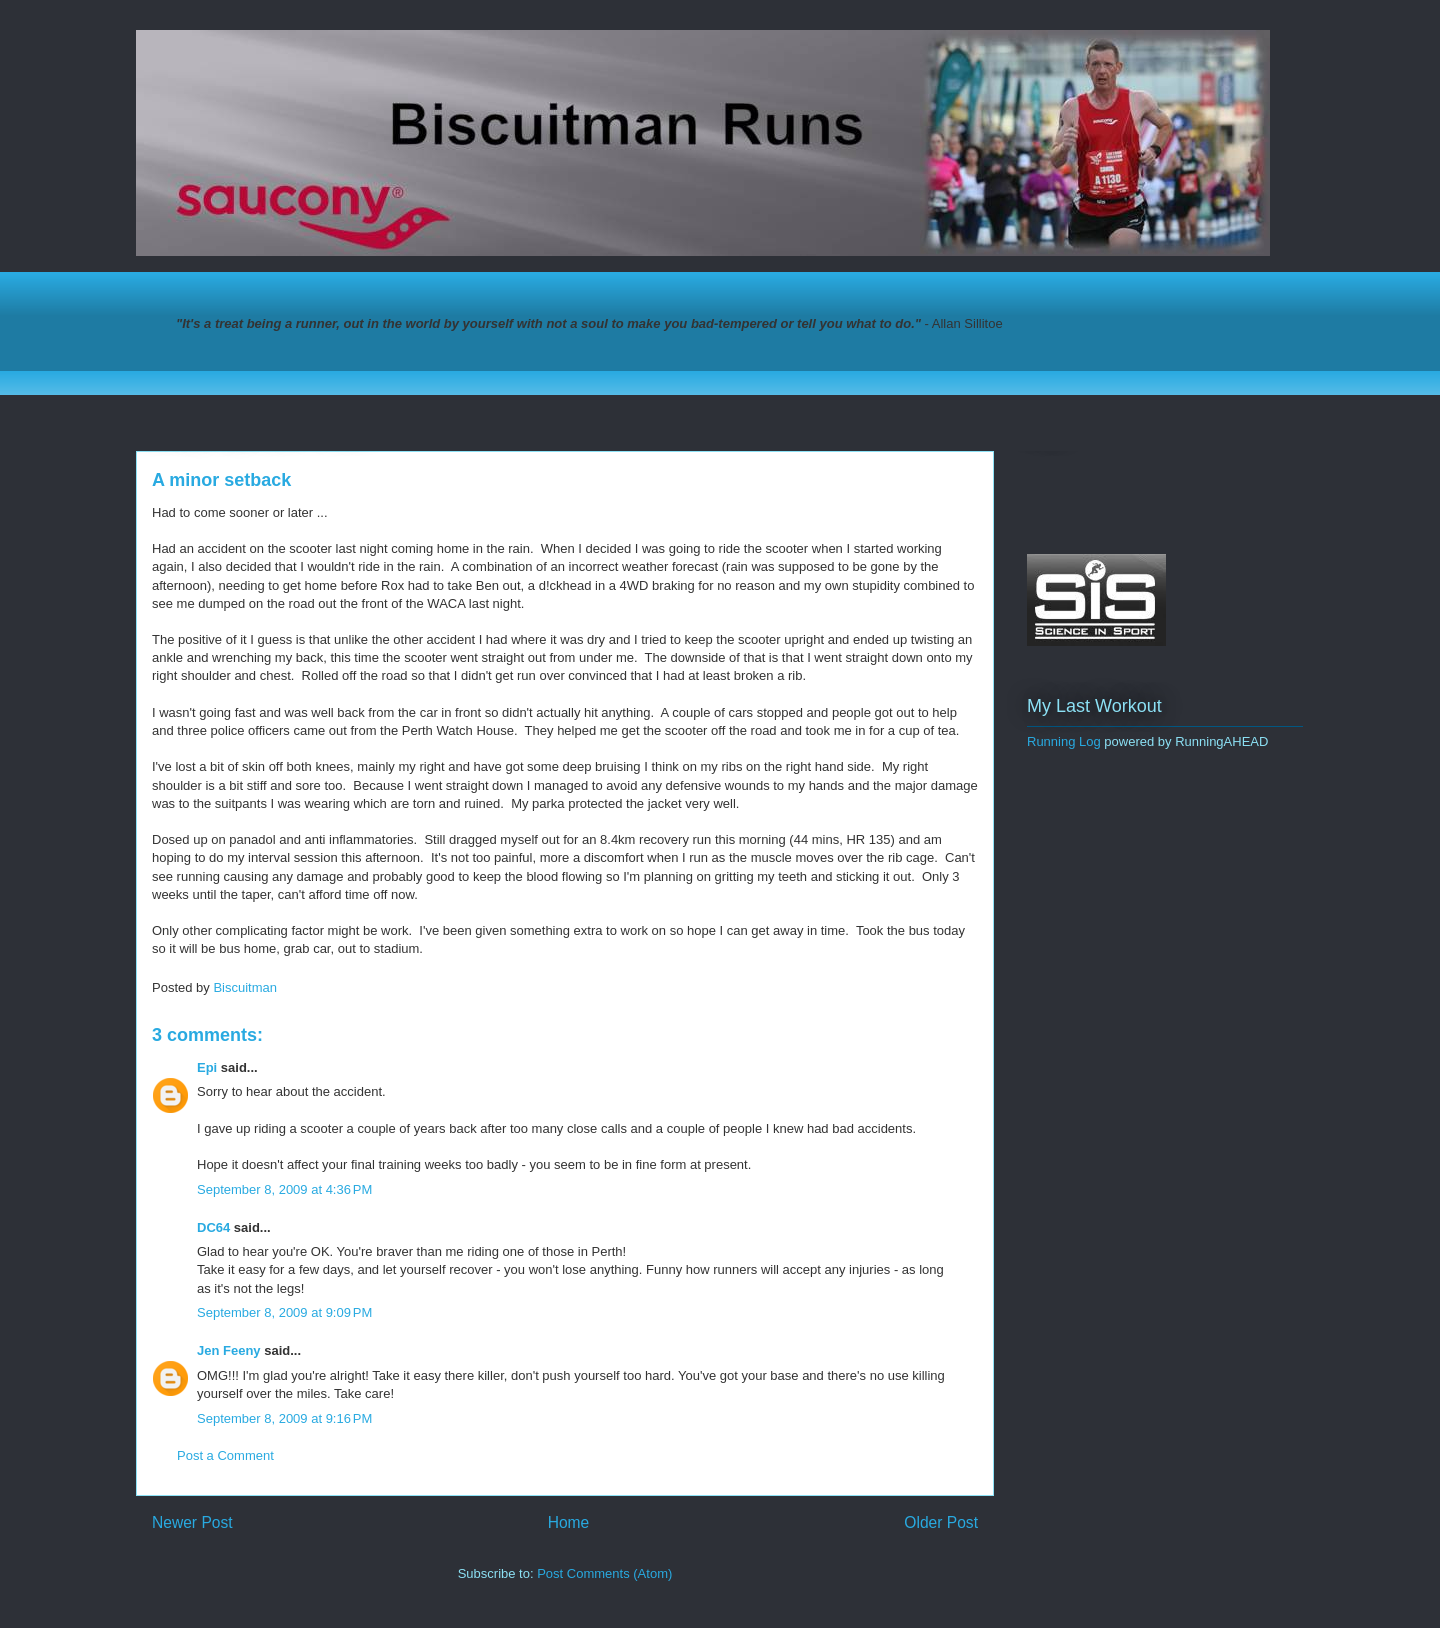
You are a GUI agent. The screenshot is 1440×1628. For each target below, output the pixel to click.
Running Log (1064, 741)
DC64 (213, 1227)
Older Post (941, 1522)
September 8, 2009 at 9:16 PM (284, 1418)
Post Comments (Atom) (604, 1573)
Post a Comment (225, 1455)
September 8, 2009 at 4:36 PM (284, 1189)
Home (569, 1522)
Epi (207, 1067)
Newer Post (192, 1522)
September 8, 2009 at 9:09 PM (284, 1312)
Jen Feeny (229, 1350)
